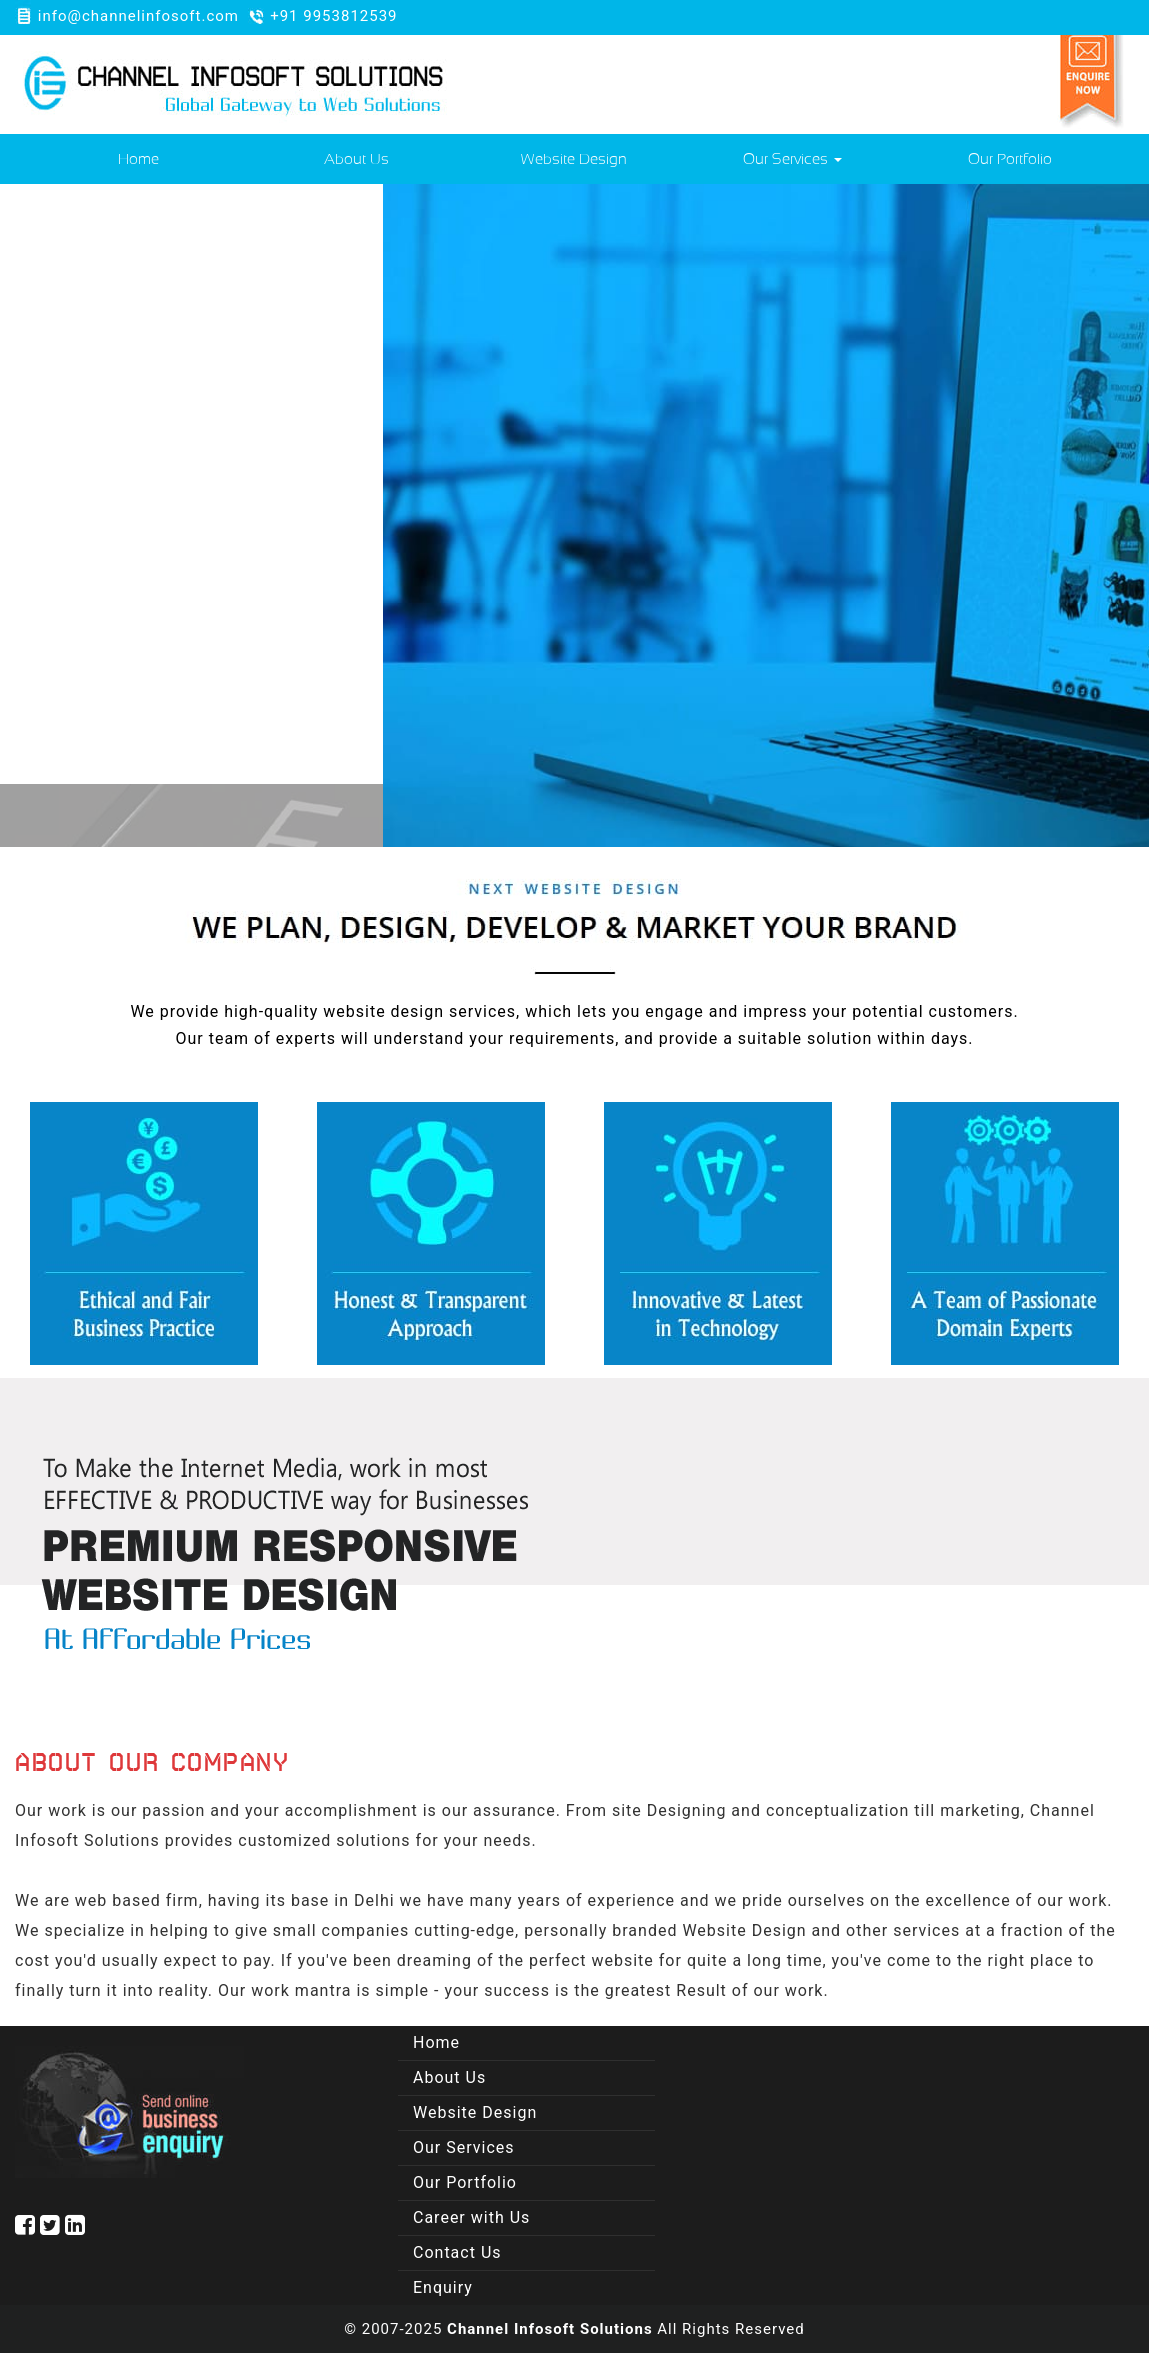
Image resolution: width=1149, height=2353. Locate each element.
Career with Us (471, 2217)
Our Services (464, 2147)
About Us (356, 159)
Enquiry (443, 2287)
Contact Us (457, 2252)
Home (138, 159)
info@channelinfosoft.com (138, 16)
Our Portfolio (1010, 159)
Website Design (574, 159)
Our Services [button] (792, 159)
